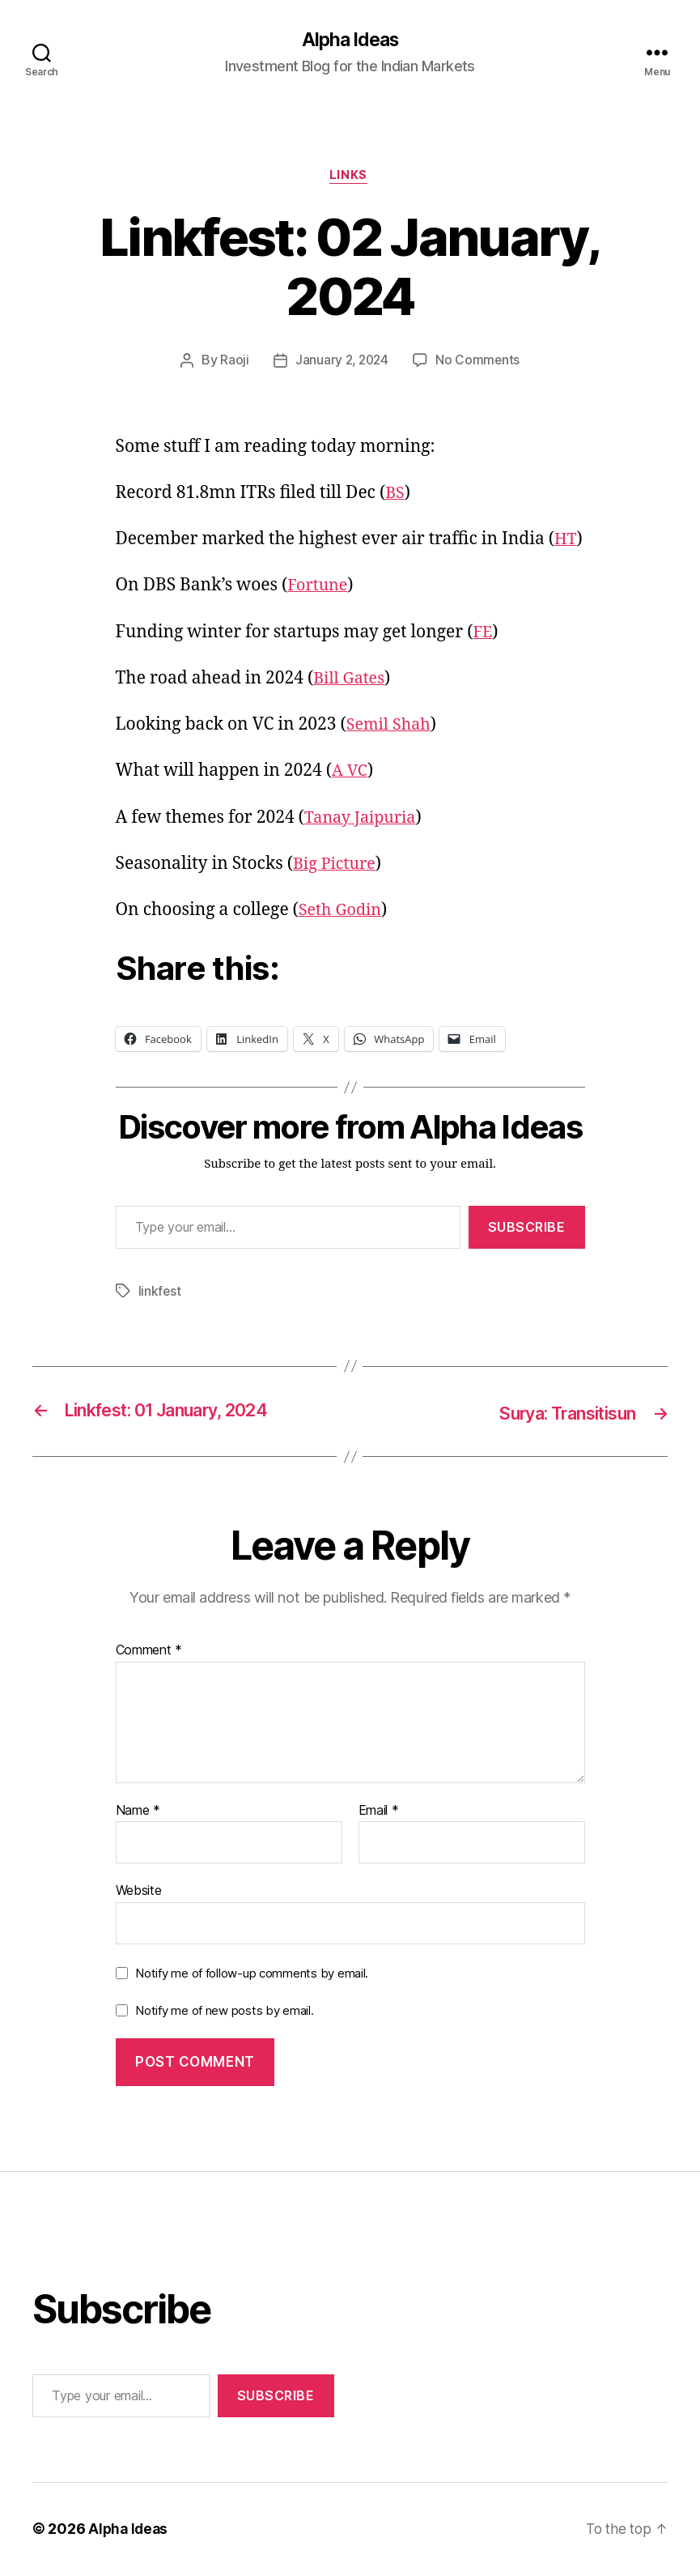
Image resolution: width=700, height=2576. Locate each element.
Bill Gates (350, 681)
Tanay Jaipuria (363, 820)
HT (566, 542)
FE (483, 634)
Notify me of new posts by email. (224, 2012)
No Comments (479, 364)
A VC (350, 774)
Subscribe (527, 1230)
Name (138, 1812)
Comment (149, 1652)
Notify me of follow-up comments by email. (251, 1974)
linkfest (160, 1294)
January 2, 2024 (341, 364)
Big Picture (336, 867)
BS (395, 496)
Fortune (319, 588)
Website (139, 1892)
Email (378, 1812)
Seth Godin (343, 913)
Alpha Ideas (350, 40)
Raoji (232, 364)
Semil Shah (391, 728)
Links (350, 178)
